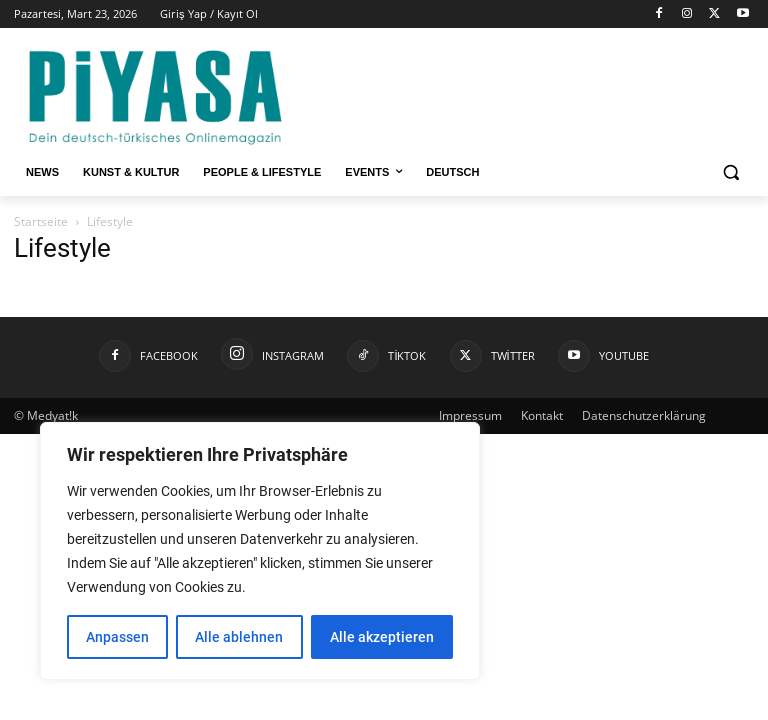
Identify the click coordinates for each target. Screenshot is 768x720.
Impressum (470, 415)
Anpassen (117, 637)
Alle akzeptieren (382, 637)
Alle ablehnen (239, 637)
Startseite (41, 221)
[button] (730, 172)
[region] (260, 551)
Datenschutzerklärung (644, 415)
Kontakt (542, 415)
